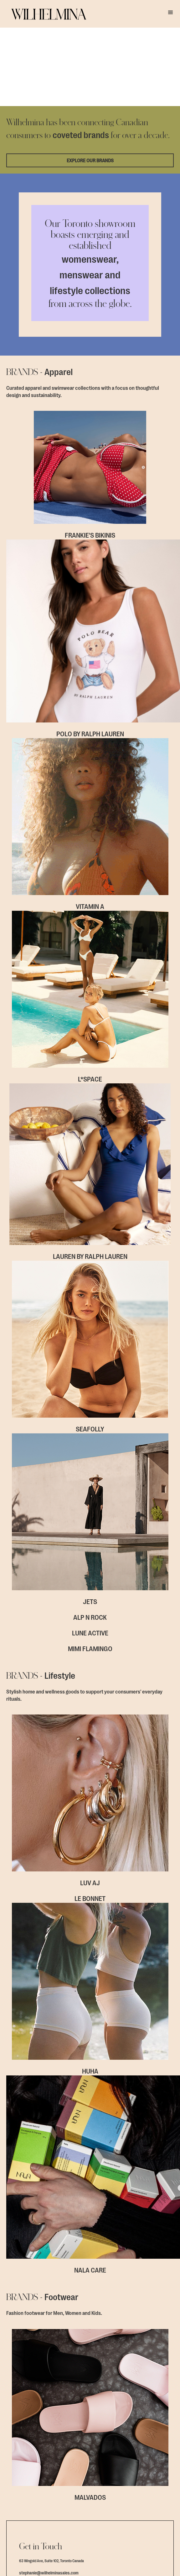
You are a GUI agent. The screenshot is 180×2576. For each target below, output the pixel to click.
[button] (170, 12)
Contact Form (90, 2416)
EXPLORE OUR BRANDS (90, 88)
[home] (44, 14)
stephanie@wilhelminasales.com (49, 2387)
